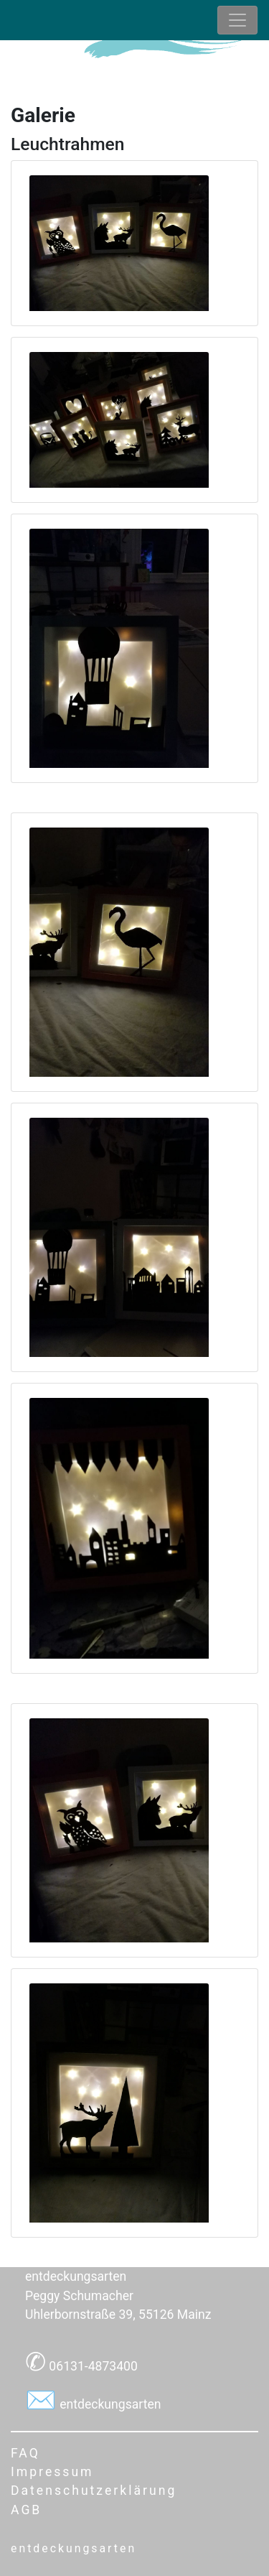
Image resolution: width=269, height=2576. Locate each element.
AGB (26, 2510)
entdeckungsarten (109, 2404)
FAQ (25, 2453)
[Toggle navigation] (237, 20)
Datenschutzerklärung (93, 2490)
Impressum (52, 2472)
